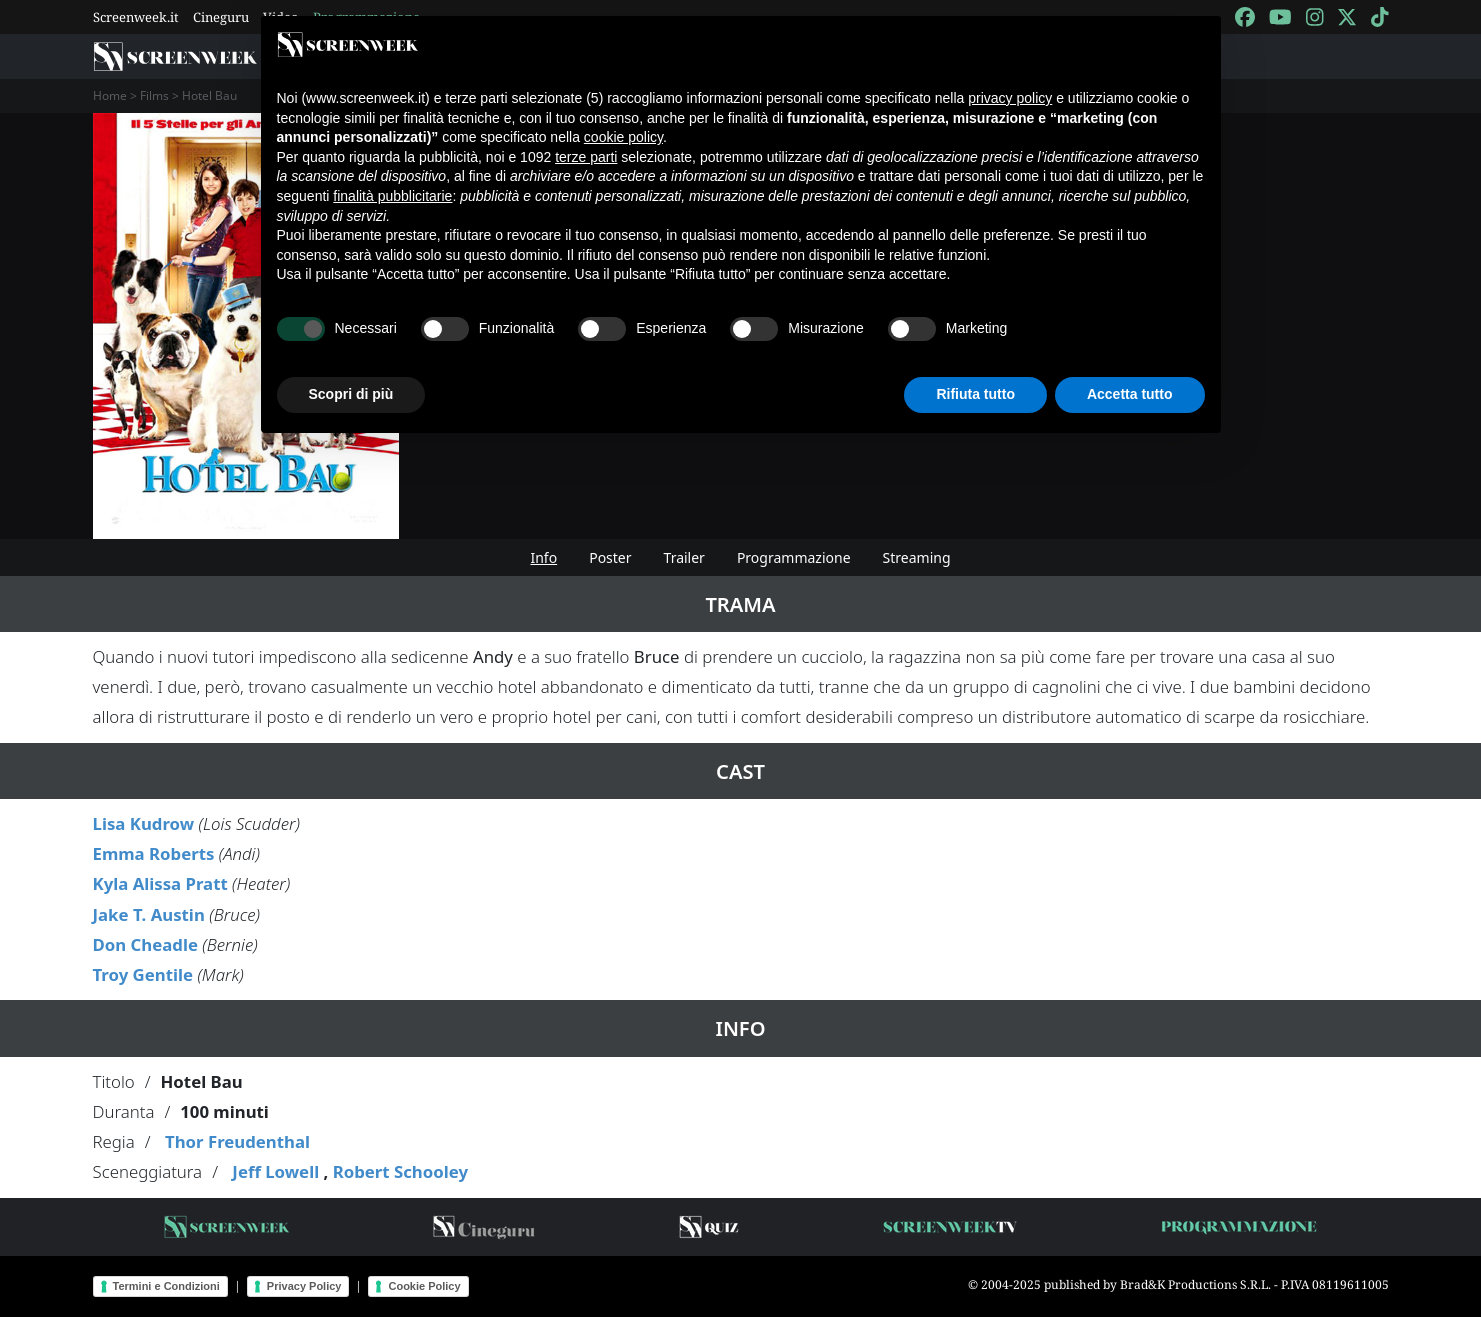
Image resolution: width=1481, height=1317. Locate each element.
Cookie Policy (424, 1286)
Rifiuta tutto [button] (975, 394)
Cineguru (221, 17)
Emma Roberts (154, 853)
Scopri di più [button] (351, 394)
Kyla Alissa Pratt (160, 883)
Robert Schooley (400, 1171)
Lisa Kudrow (144, 823)
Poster (610, 557)
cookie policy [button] (623, 137)
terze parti (586, 157)
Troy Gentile (143, 974)
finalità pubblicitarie (392, 196)
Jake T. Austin (149, 914)
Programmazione (794, 557)
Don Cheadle (145, 944)
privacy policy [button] (1010, 98)
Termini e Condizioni (166, 1286)
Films (154, 95)
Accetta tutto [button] (1130, 394)
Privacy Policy (304, 1286)
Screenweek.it (136, 17)
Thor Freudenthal (237, 1141)
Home (110, 95)
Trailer (684, 557)
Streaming (917, 557)
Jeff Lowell (275, 1171)
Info (543, 557)
